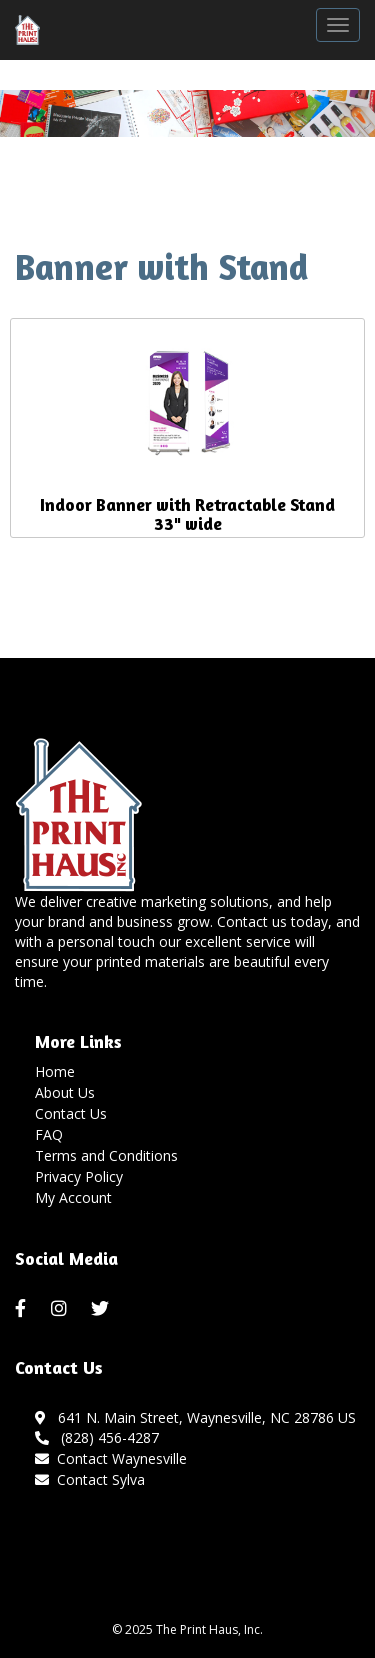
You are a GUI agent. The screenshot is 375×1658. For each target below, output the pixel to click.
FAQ (49, 1134)
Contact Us (71, 1113)
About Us (65, 1092)
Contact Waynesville (122, 1458)
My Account (73, 1197)
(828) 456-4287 (97, 1437)
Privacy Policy (79, 1176)
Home (55, 1071)
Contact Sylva (101, 1479)
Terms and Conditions (106, 1155)
